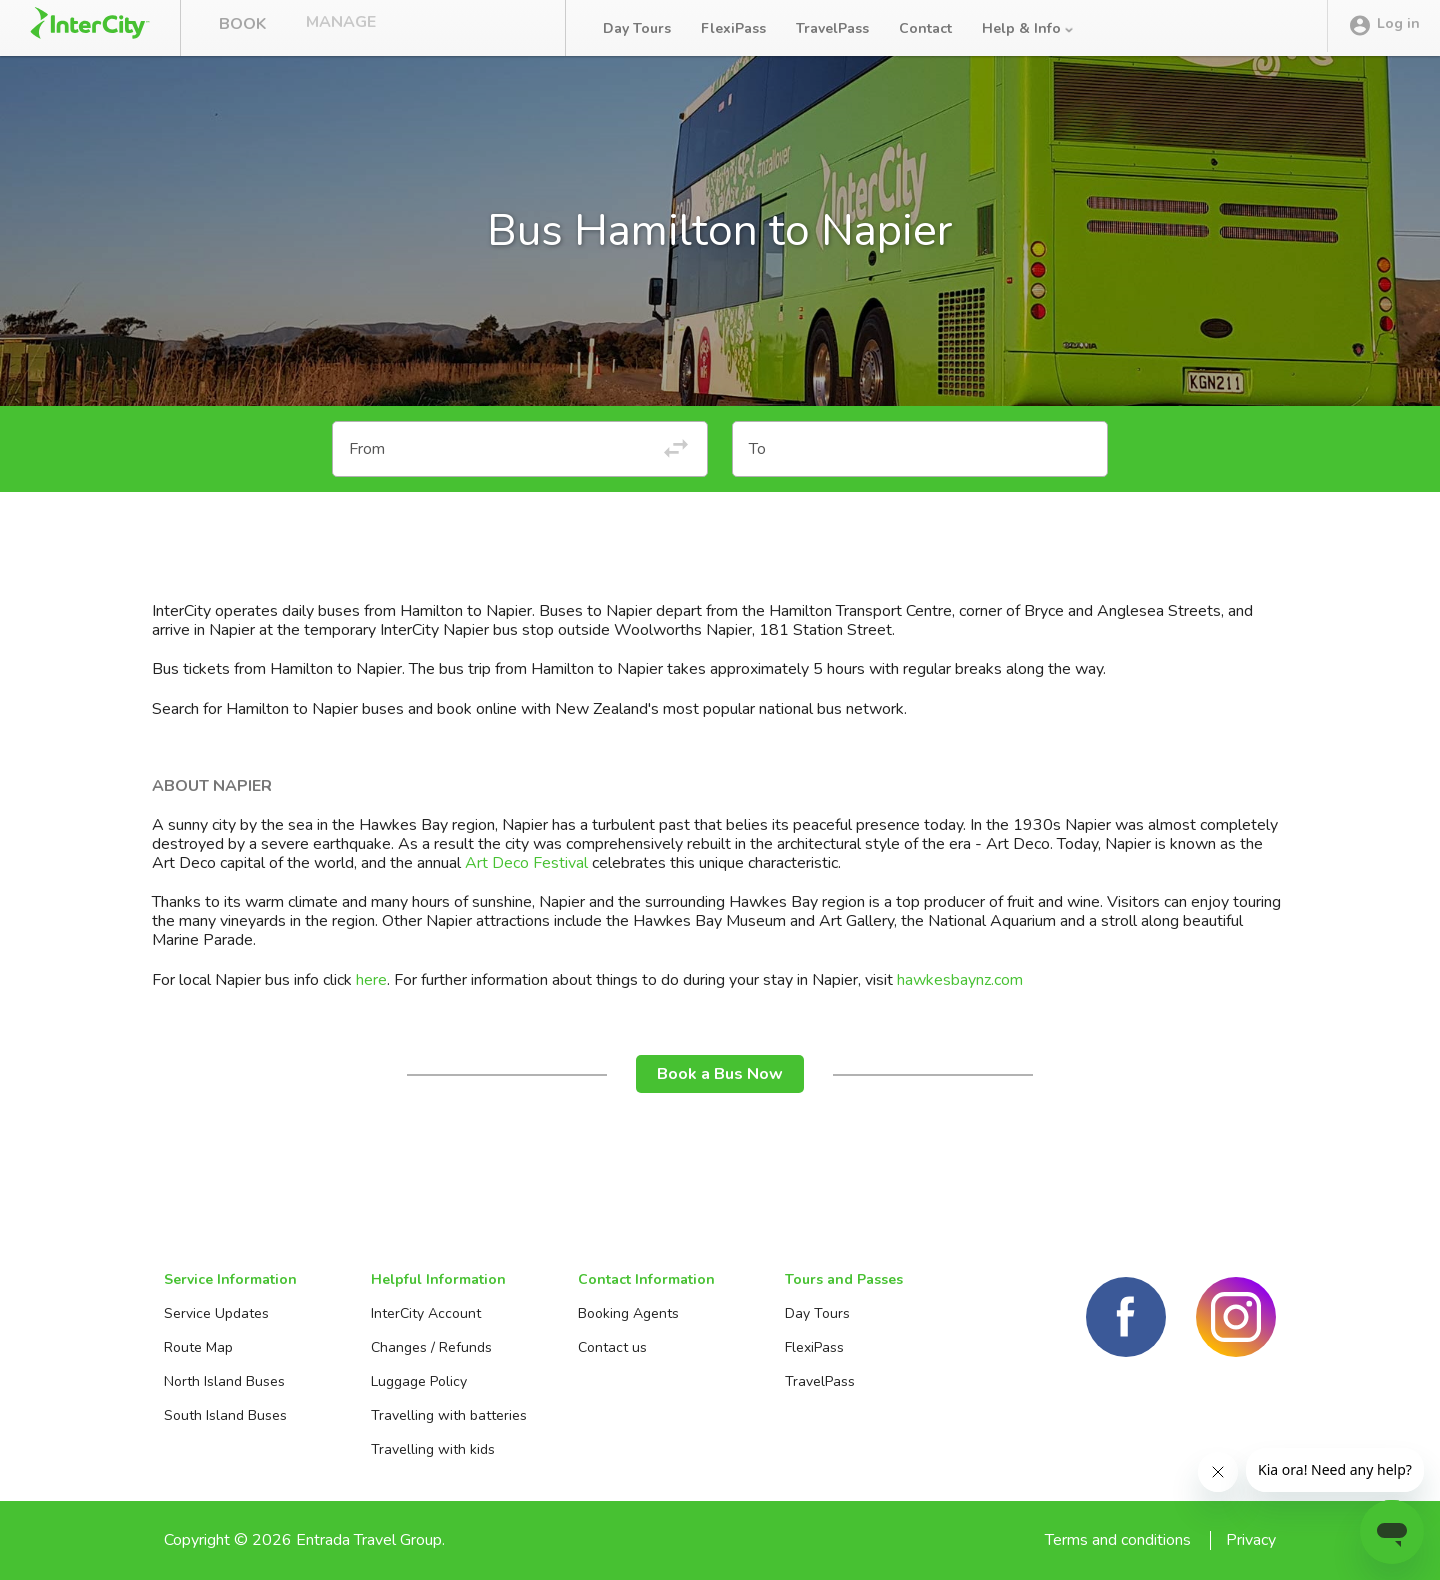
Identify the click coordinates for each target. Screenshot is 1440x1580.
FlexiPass (733, 28)
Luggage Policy (419, 1381)
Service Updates (216, 1313)
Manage (341, 28)
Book (242, 28)
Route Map (198, 1347)
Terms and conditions (1118, 1540)
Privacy (1251, 1540)
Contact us (612, 1347)
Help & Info (1029, 28)
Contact (925, 28)
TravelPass (832, 28)
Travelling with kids (433, 1449)
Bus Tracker (471, 28)
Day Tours (637, 28)
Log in (1384, 29)
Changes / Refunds (431, 1347)
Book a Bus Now (720, 1074)
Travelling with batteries (449, 1415)
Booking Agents (628, 1313)
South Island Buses (225, 1415)
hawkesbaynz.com (960, 980)
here (371, 980)
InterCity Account (426, 1313)
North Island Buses (224, 1381)
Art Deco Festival (526, 863)
